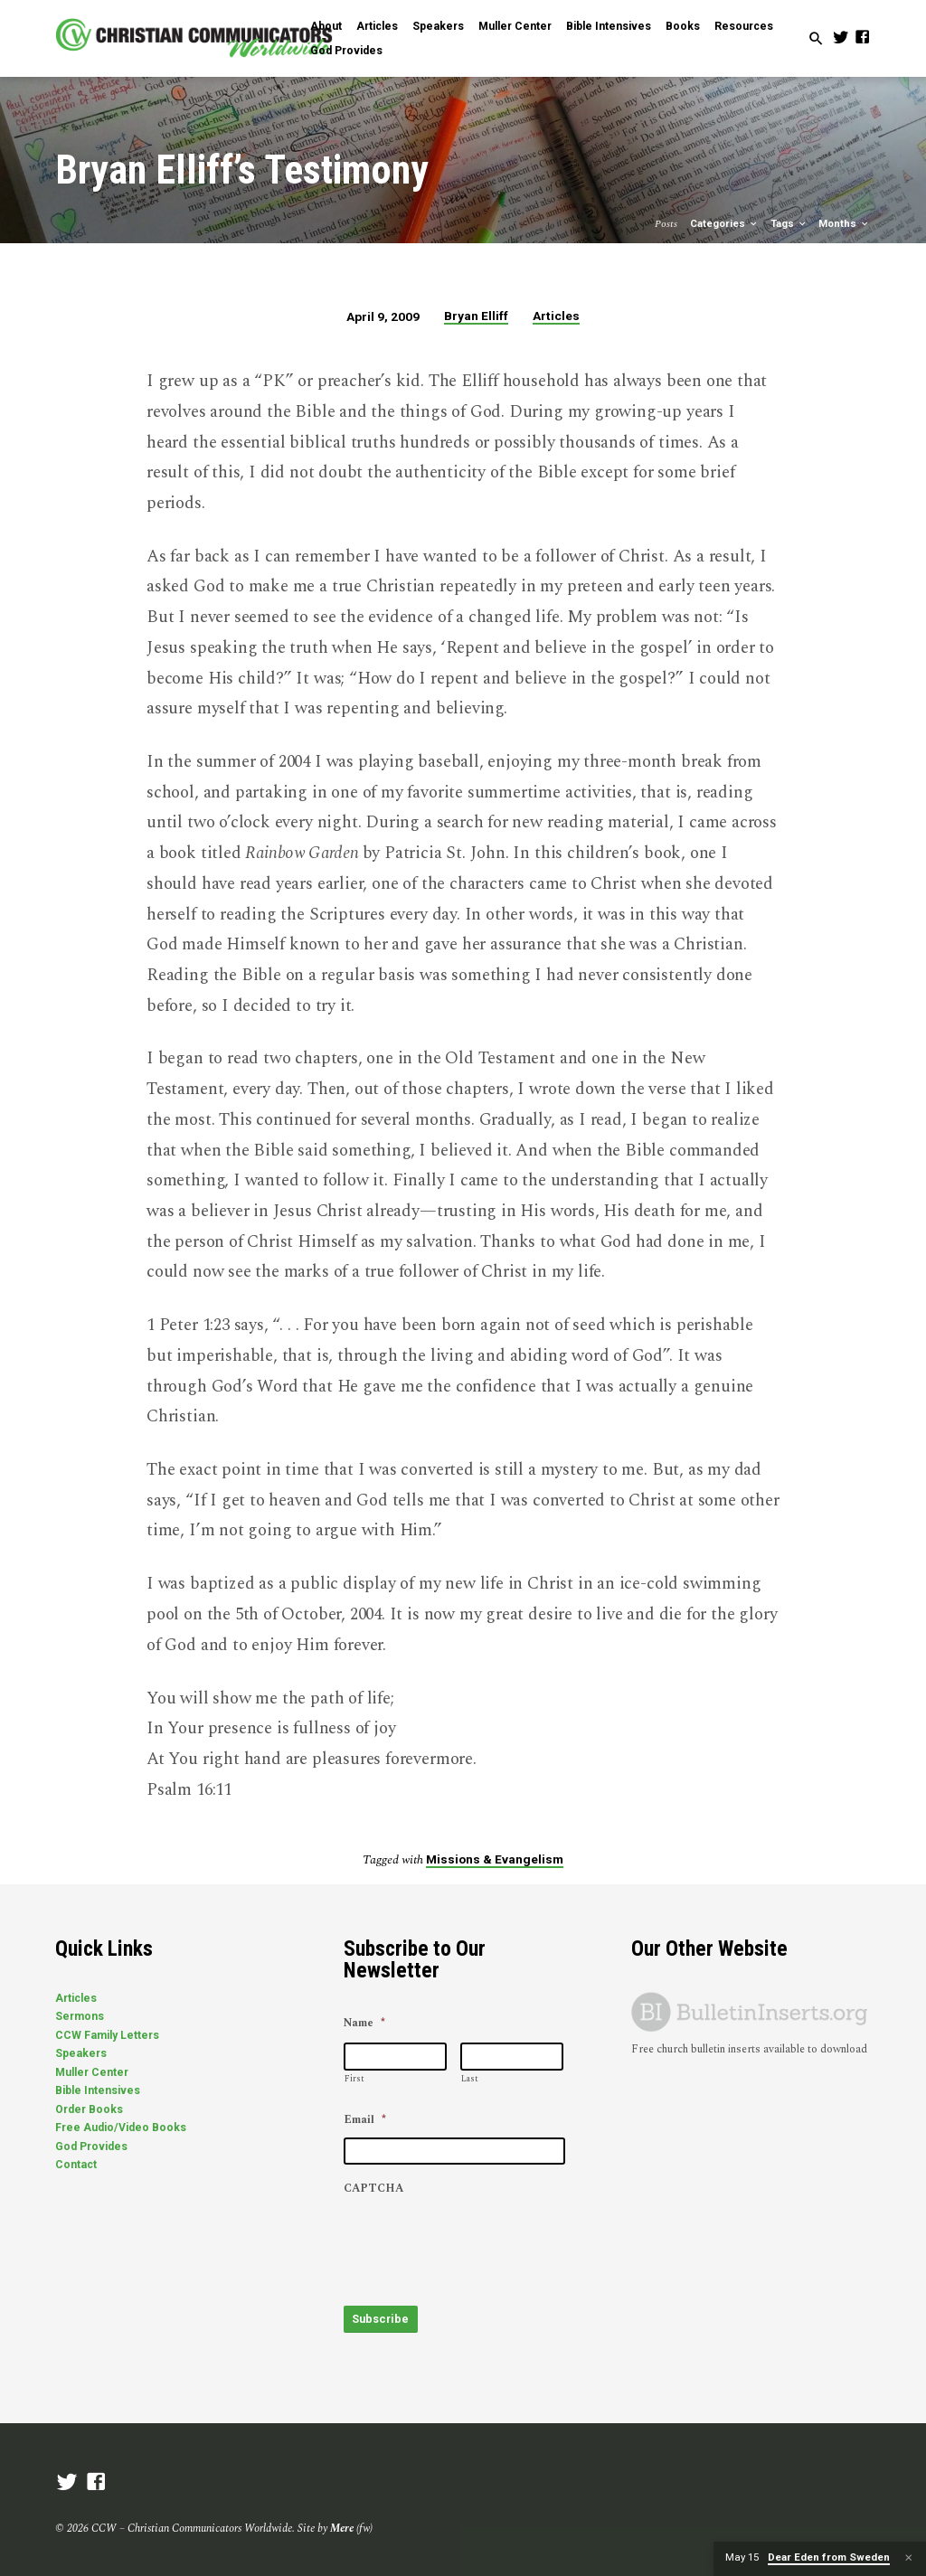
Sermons (79, 2017)
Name (364, 2024)
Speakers (438, 26)
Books (683, 26)
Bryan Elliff (476, 315)
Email (365, 2120)
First (354, 2078)
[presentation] (481, 2242)
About (326, 26)
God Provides (346, 50)
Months (844, 224)
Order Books (89, 2109)
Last (469, 2078)
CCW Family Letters (107, 2035)
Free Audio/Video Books (120, 2128)
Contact (76, 2164)
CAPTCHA (373, 2190)
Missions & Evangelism (494, 1859)
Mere (342, 2522)
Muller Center (515, 26)
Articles (377, 26)
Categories (724, 224)
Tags (789, 224)
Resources (743, 26)
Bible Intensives (608, 26)
